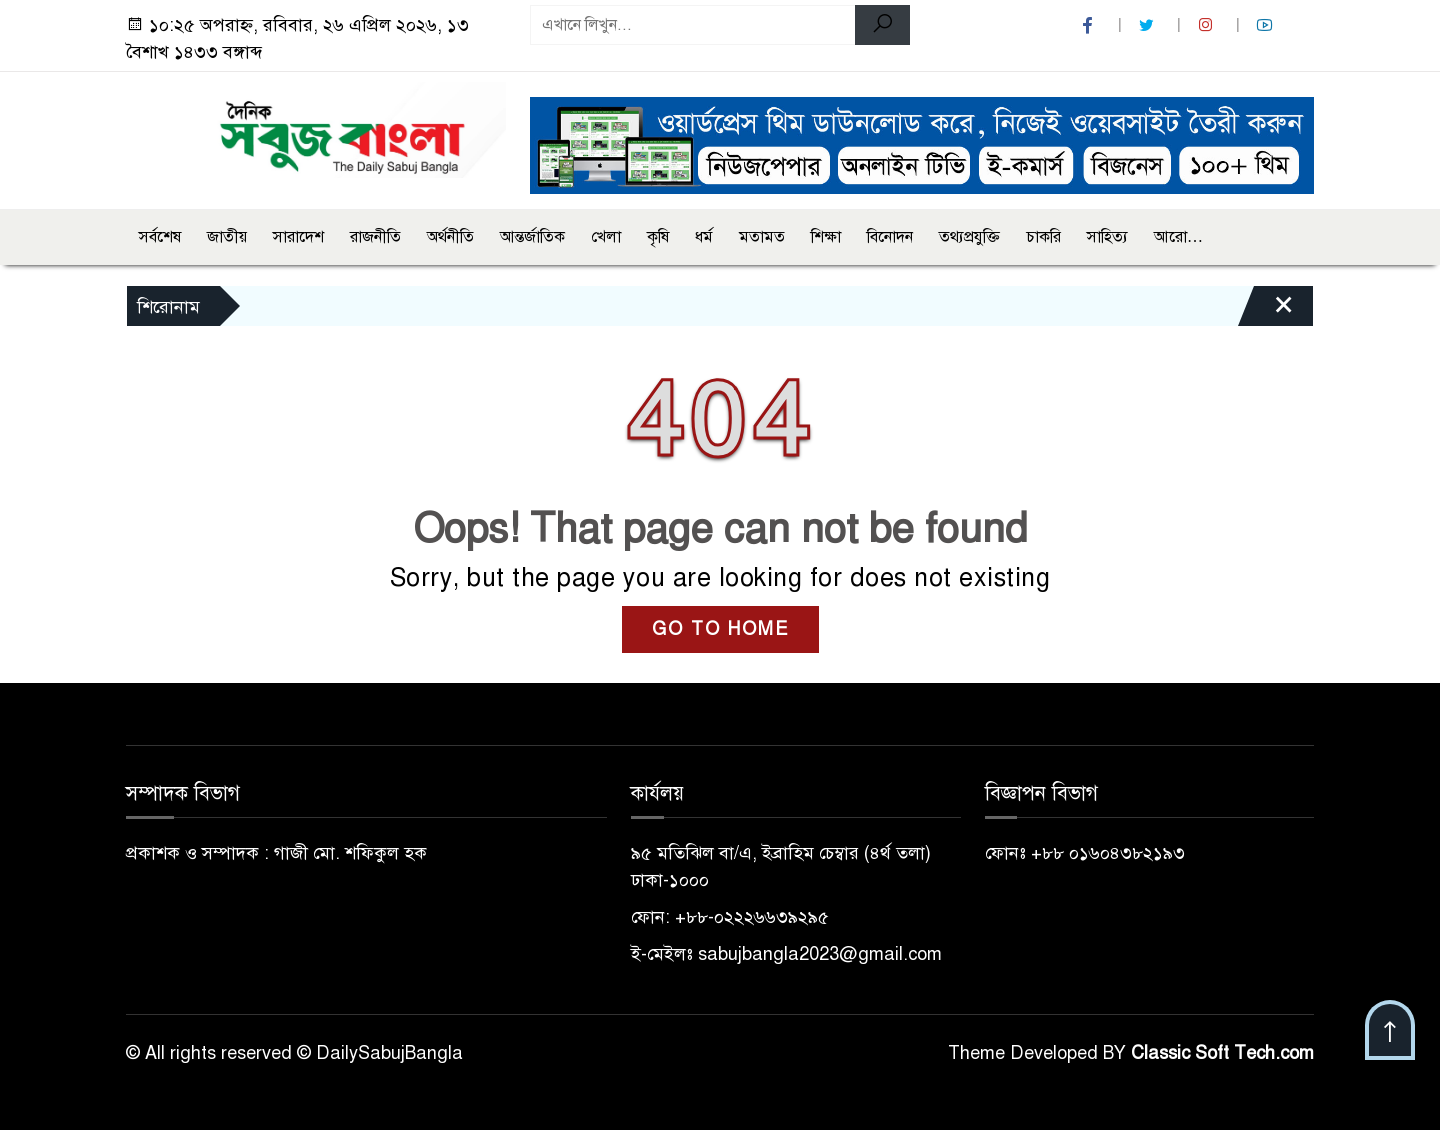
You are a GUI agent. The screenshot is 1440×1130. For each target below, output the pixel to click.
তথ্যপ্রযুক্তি (969, 237)
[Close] (1266, 311)
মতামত (762, 237)
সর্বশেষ (160, 237)
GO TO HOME (720, 629)
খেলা (606, 237)
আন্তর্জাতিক (532, 237)
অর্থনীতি (450, 237)
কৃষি (658, 237)
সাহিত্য (1107, 237)
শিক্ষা (826, 237)
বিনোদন (890, 237)
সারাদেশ (298, 237)
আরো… (1178, 237)
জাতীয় (227, 237)
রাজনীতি (375, 237)
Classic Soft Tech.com (1222, 1053)
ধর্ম (704, 237)
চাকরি (1043, 237)
